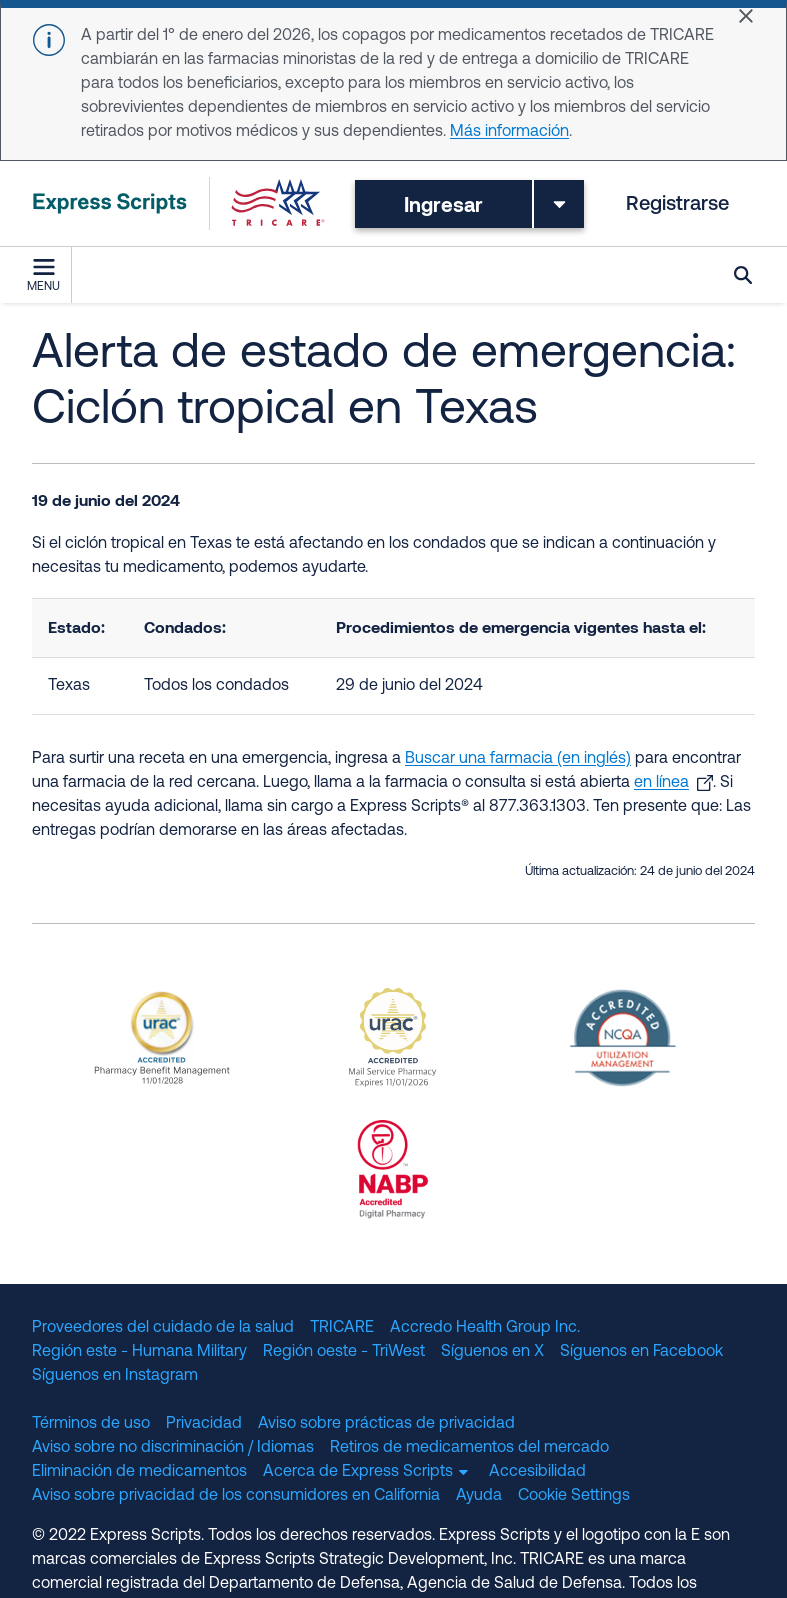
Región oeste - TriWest (344, 1352)
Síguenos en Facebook (641, 1352)
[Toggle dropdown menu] (559, 204)
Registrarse (677, 205)
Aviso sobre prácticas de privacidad (386, 1424)
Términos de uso (91, 1424)
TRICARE (342, 1328)
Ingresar (443, 204)
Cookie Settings (574, 1496)
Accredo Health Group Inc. (485, 1328)
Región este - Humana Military (139, 1352)
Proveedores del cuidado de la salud (163, 1328)
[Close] (746, 16)
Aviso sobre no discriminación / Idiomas (173, 1448)
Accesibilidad (537, 1472)
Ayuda (479, 1496)
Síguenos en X (492, 1352)
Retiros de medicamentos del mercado (469, 1448)
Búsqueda (743, 275)
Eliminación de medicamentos (139, 1472)
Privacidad (204, 1424)
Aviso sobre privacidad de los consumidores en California (236, 1496)
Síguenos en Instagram (115, 1376)
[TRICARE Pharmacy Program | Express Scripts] (179, 203)
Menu (43, 276)
